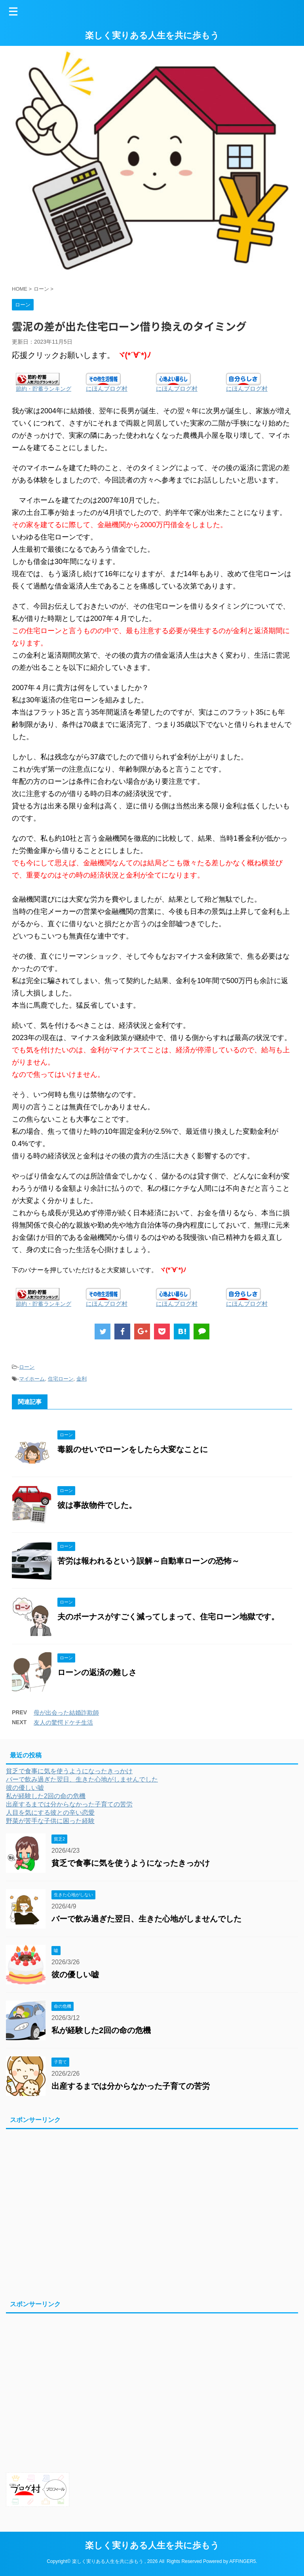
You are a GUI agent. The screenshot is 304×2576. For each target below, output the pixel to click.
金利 (81, 1379)
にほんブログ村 (106, 388)
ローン (26, 1367)
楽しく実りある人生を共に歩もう (152, 35)
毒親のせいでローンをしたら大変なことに (132, 1449)
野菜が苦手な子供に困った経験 (50, 1821)
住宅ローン (61, 1379)
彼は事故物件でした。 (97, 1505)
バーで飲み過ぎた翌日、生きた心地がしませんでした (82, 1779)
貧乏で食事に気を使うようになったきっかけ (69, 1771)
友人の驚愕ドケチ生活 (63, 1722)
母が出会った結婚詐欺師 (66, 1712)
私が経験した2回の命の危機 (46, 1796)
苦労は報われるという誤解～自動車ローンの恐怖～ (148, 1561)
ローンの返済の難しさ (97, 1672)
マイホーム (32, 1379)
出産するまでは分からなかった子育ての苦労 (69, 1804)
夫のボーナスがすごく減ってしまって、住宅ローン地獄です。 (168, 1616)
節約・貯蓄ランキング (43, 389)
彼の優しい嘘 (25, 1787)
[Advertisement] (148, 2213)
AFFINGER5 (242, 2560)
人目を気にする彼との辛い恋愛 (50, 1812)
